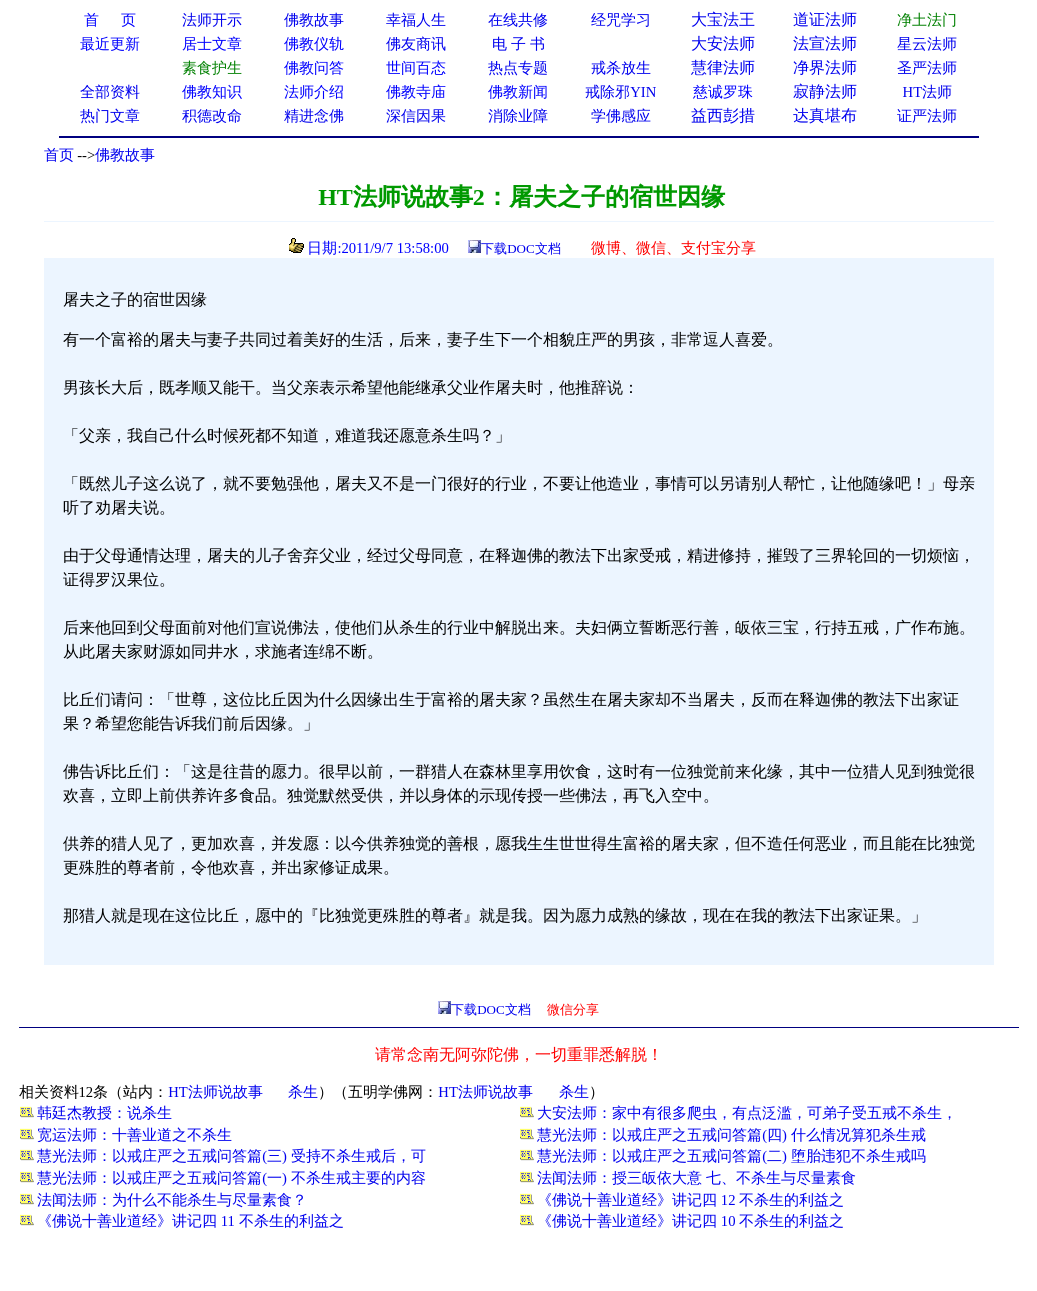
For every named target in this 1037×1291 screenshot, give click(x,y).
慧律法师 (723, 67)
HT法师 (928, 92)
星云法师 (927, 44)
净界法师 (825, 67)
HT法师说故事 (215, 1092)
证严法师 (927, 116)
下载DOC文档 (520, 248)
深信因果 (416, 116)
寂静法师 (825, 91)
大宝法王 (723, 19)
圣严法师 (927, 68)
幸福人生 (416, 20)
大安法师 (723, 43)
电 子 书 (518, 44)
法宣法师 (825, 43)
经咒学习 (621, 20)
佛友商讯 (416, 44)
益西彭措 (723, 115)
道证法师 (825, 19)
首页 (59, 155)
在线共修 (518, 20)
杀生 (303, 1092)
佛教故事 (125, 155)
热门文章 (110, 116)
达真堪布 (825, 115)
